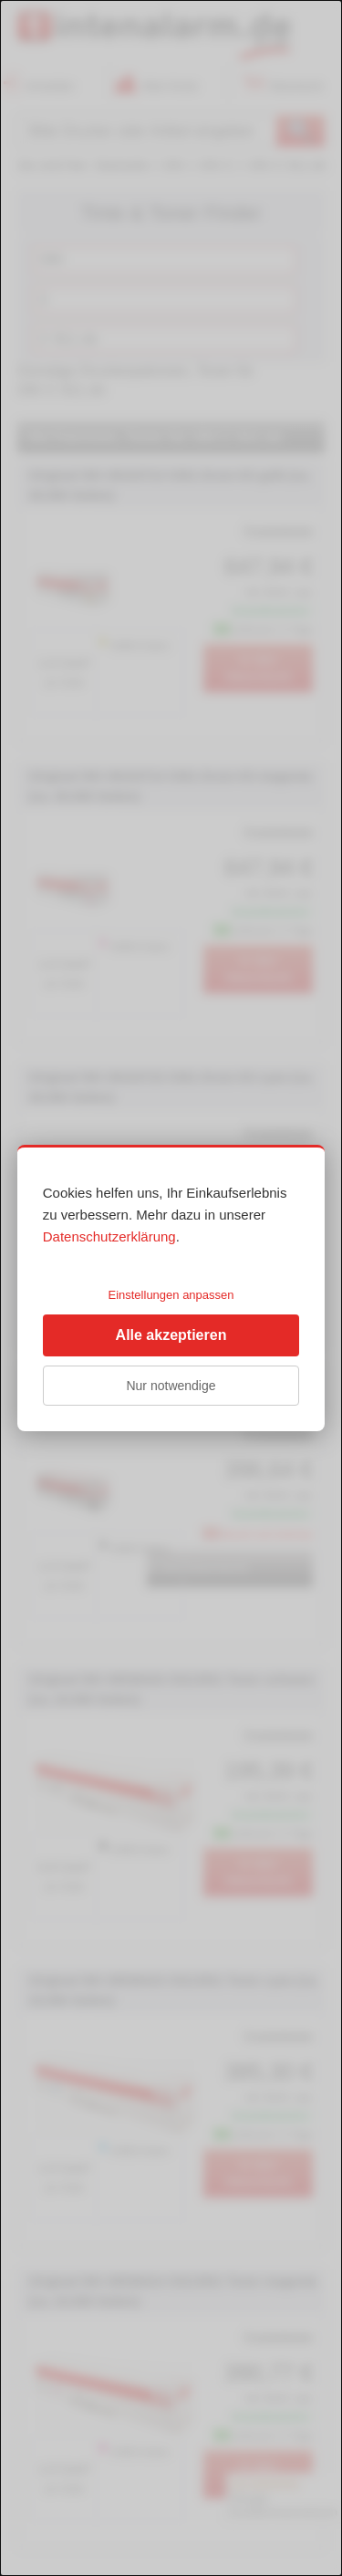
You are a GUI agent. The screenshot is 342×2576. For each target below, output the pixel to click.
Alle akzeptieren (171, 1335)
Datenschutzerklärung (109, 1236)
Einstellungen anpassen (170, 1295)
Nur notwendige (170, 1385)
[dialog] (171, 1288)
